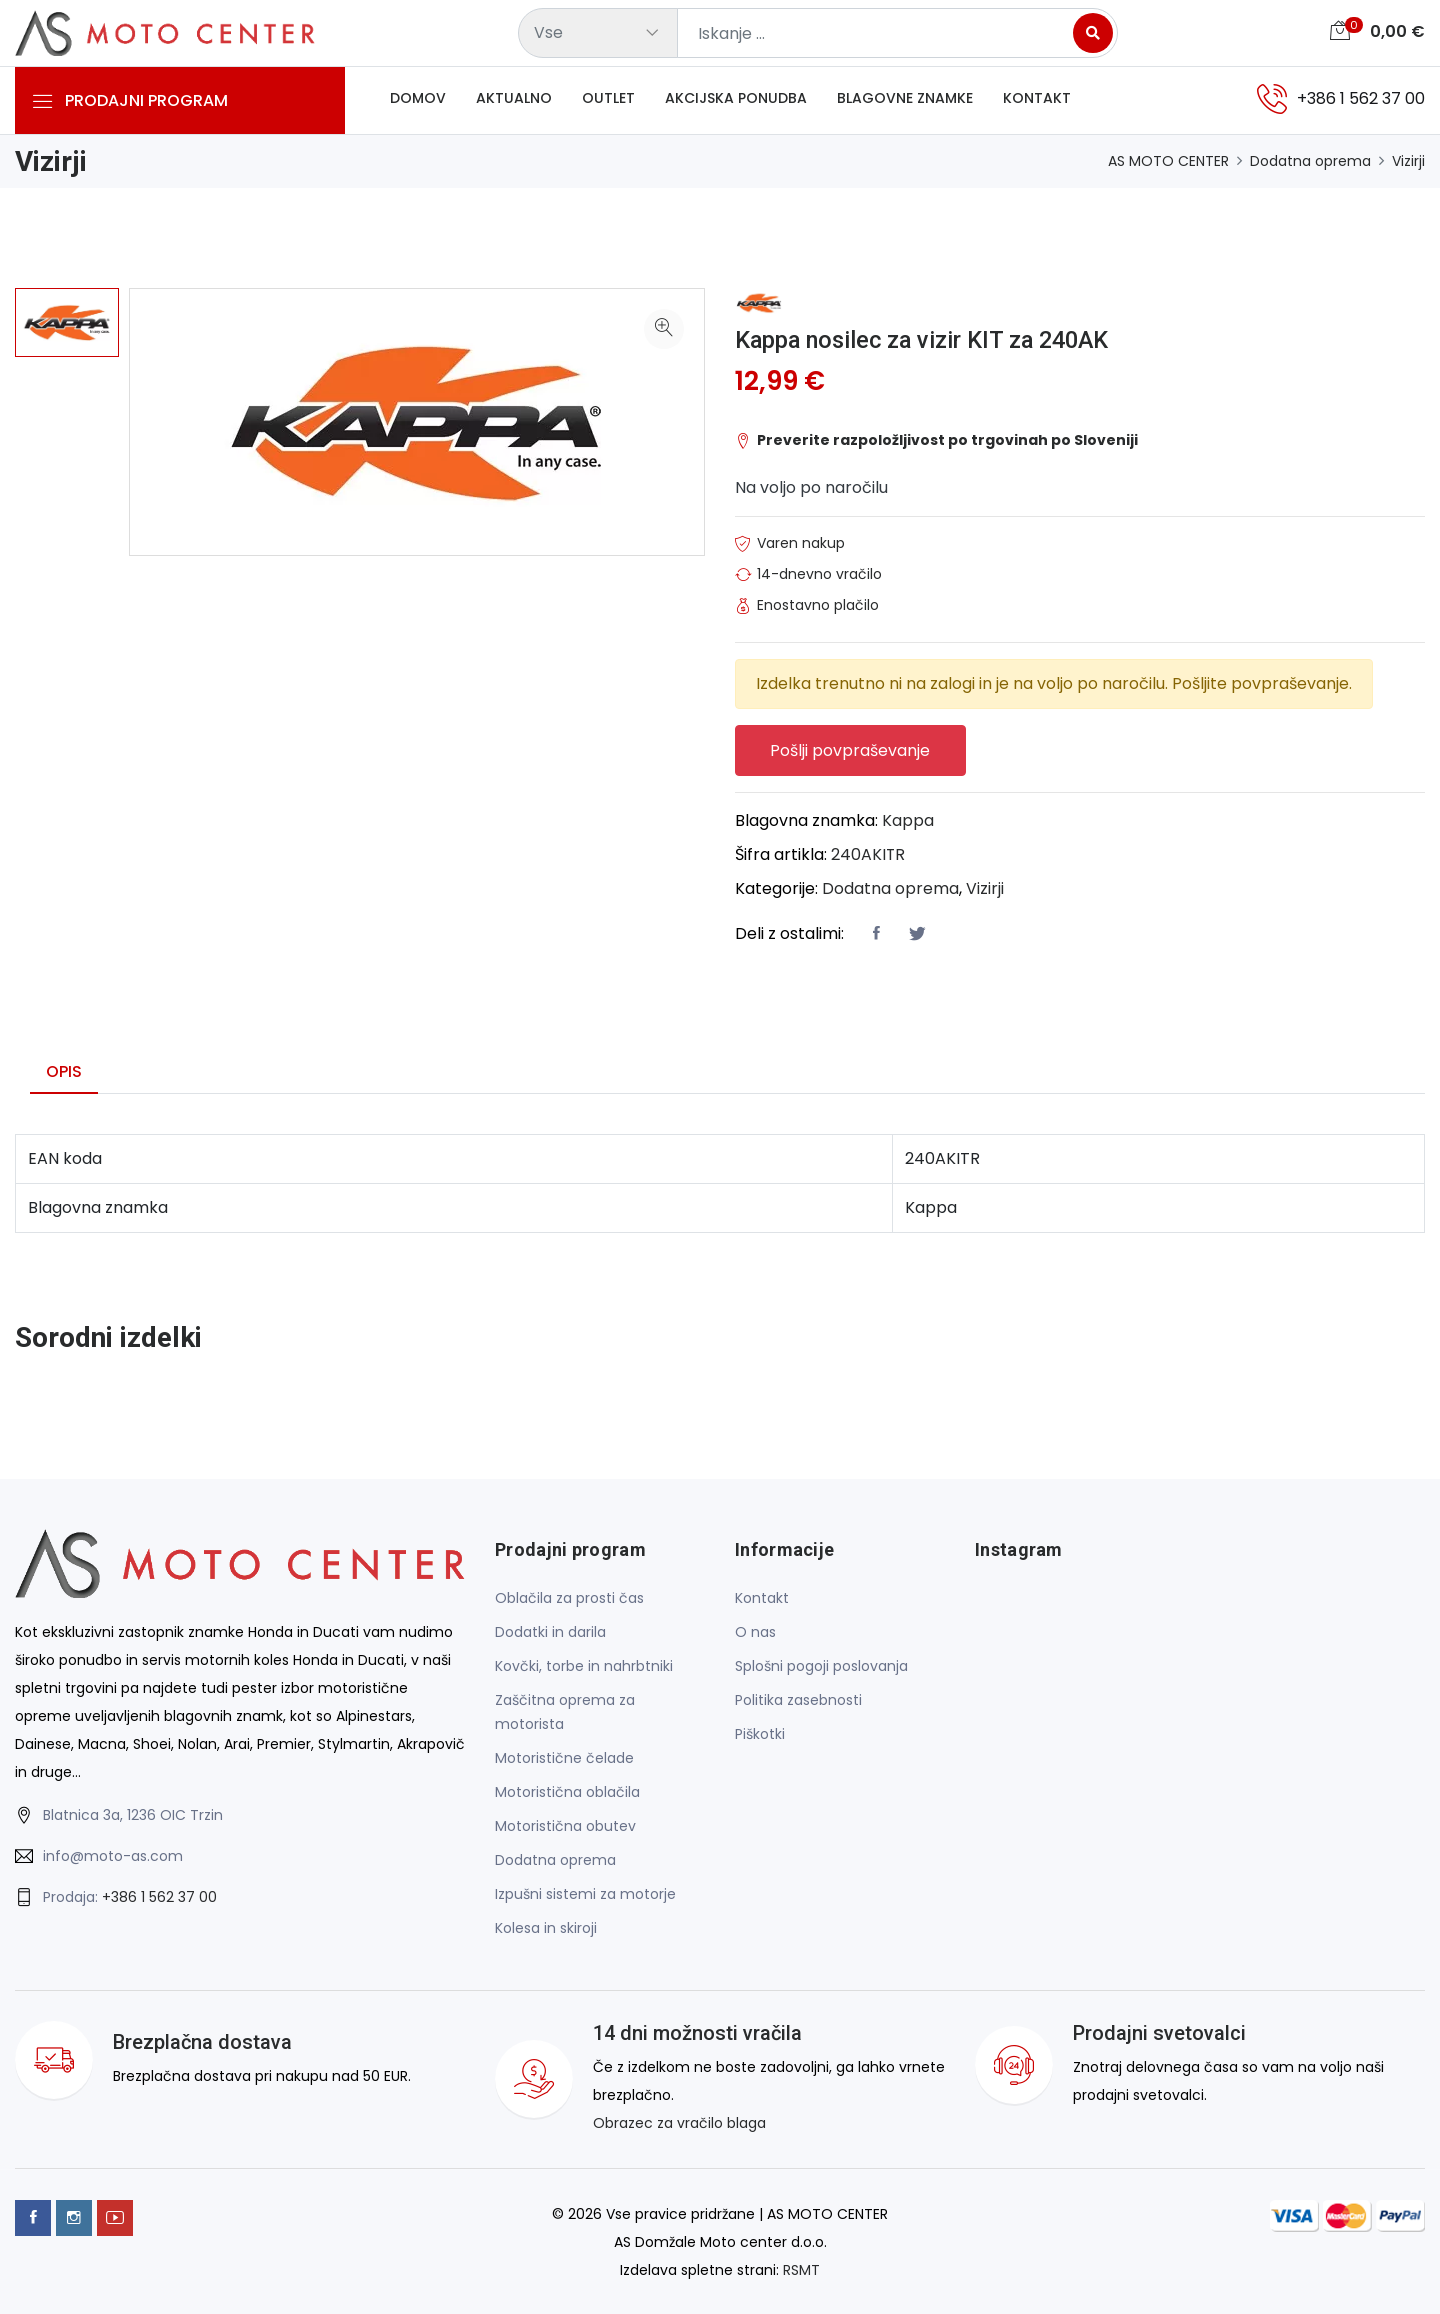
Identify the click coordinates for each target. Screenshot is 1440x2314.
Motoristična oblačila (567, 1793)
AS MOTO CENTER (1168, 161)
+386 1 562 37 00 (159, 1898)
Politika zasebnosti (798, 1701)
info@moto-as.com (113, 1857)
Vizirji (1408, 161)
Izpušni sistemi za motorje (585, 1895)
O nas (755, 1633)
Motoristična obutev (565, 1827)
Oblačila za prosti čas (569, 1599)
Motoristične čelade (564, 1759)
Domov (418, 99)
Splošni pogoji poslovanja (821, 1667)
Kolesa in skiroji (546, 1929)
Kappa (908, 820)
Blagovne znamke (905, 99)
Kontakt (1037, 99)
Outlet (608, 99)
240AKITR (868, 854)
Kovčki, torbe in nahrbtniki (584, 1667)
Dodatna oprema (1310, 161)
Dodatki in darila (550, 1633)
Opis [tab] (64, 1071)
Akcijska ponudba (736, 99)
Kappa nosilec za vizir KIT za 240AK (927, 340)
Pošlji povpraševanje (851, 750)
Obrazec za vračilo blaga (679, 2124)
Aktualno (514, 99)
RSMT (801, 2270)
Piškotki (760, 1735)
